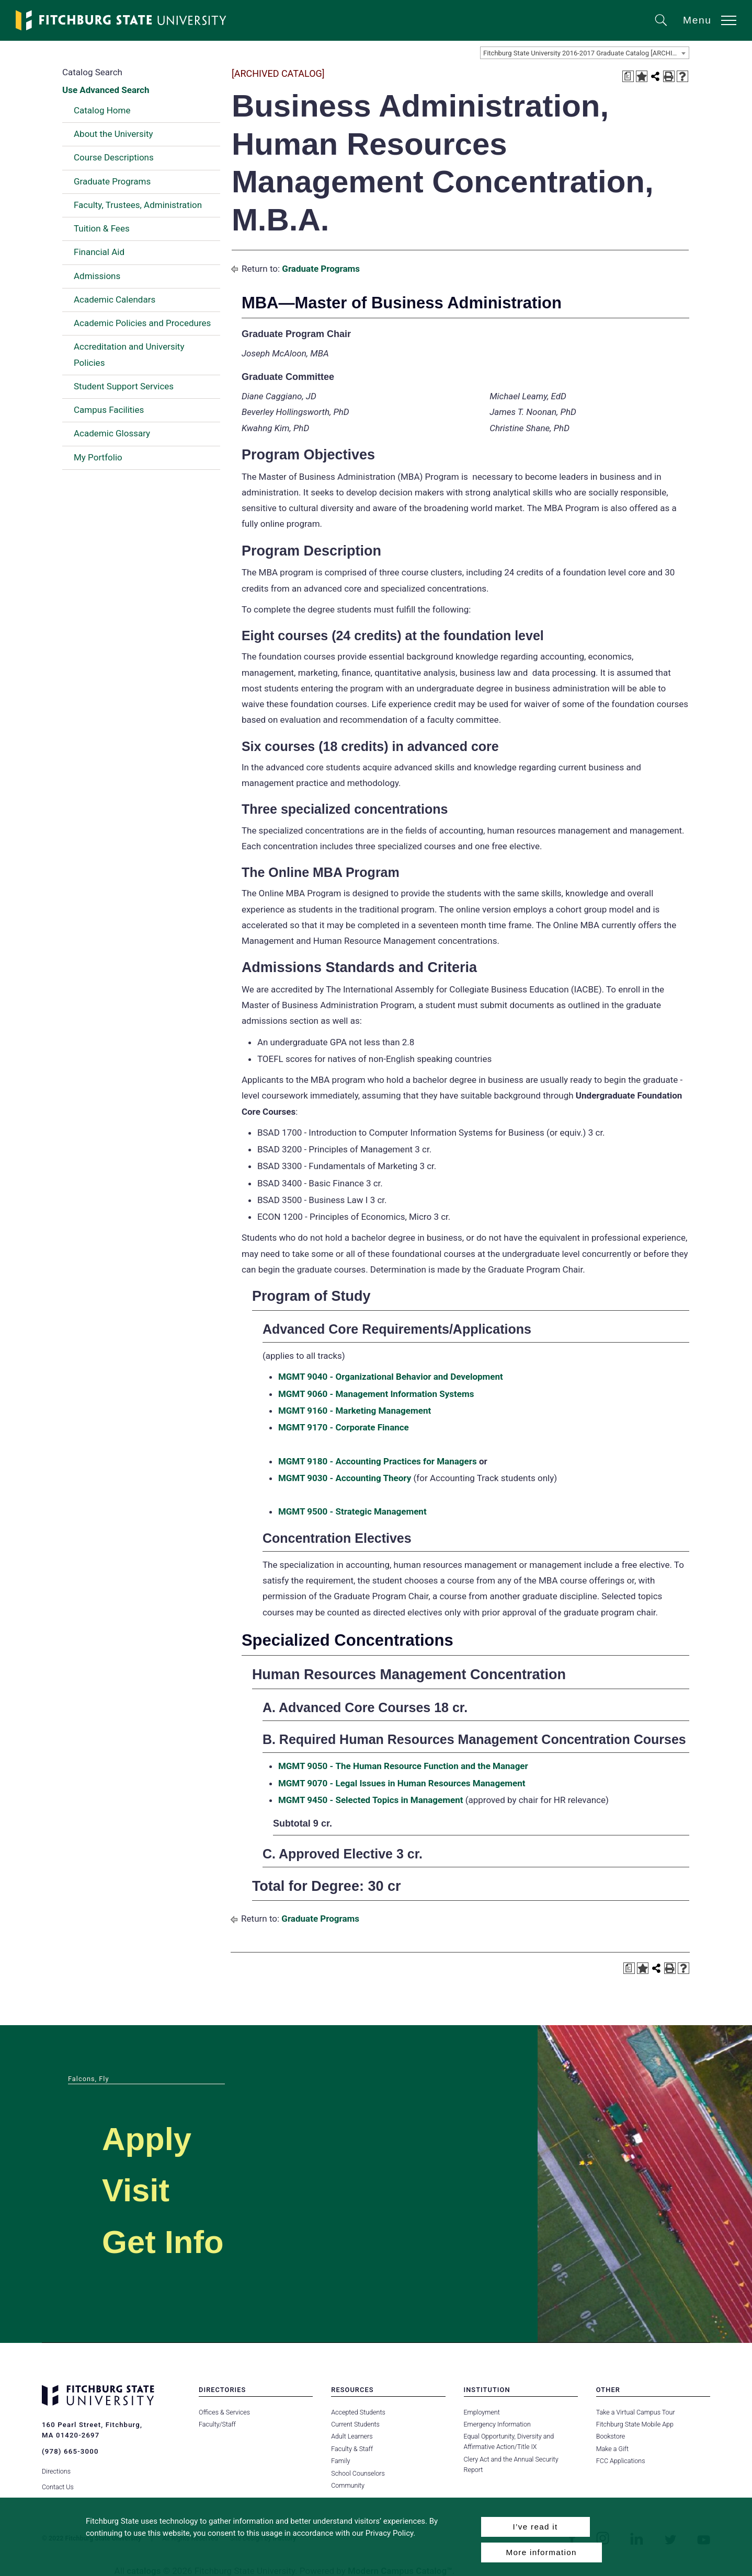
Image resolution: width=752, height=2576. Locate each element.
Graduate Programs (112, 181)
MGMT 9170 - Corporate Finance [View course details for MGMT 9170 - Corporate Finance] (343, 1427)
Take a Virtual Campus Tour (635, 2412)
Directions (56, 2470)
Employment (482, 2412)
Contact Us (58, 2485)
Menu (697, 20)
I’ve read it (534, 2526)
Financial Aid (99, 252)
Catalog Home (102, 110)
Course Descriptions (114, 157)
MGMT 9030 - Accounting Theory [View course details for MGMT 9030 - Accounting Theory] (344, 1478)
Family (340, 2461)
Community (347, 2485)
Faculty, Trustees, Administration (138, 205)
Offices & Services (224, 2412)
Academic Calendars (114, 299)
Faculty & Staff (352, 2449)
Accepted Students (358, 2412)
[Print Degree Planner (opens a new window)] (628, 76)
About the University (113, 134)
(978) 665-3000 (70, 2451)
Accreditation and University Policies (129, 354)
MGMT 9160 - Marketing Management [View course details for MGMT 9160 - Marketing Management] (354, 1410)
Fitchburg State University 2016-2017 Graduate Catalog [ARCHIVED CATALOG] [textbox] (586, 53)
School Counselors (357, 2473)
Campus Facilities (109, 410)
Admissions (97, 276)
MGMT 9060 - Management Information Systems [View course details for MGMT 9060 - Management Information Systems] (376, 1394)
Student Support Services (124, 386)
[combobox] (584, 53)
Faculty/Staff (217, 2424)
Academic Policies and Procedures (142, 323)
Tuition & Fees (102, 228)
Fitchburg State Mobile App (635, 2424)
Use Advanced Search (105, 90)
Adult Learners (351, 2436)
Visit (138, 2189)
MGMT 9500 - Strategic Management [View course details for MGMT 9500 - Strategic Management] (352, 1511)
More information (541, 2552)
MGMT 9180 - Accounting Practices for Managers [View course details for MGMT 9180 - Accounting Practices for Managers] (377, 1461)
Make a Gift (612, 2449)
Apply (149, 2138)
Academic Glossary (112, 433)
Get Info (167, 2241)
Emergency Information (497, 2424)
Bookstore (610, 2436)
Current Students (355, 2424)
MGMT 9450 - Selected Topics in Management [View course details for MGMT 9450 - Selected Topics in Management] (370, 1800)
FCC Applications (620, 2461)
